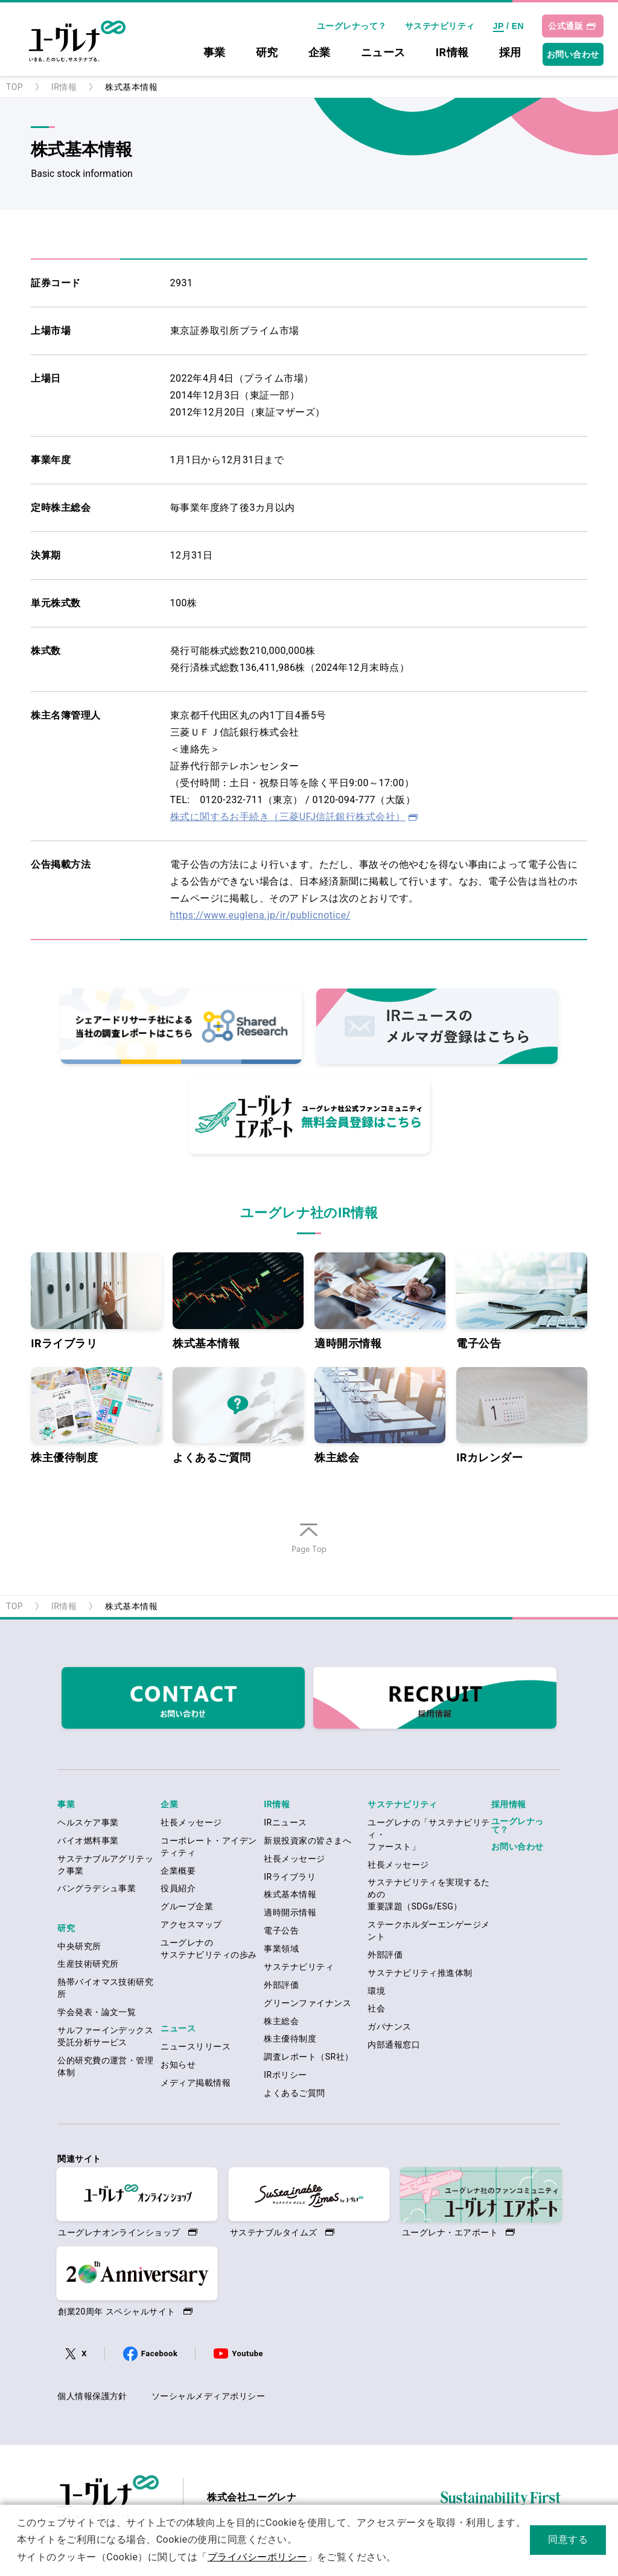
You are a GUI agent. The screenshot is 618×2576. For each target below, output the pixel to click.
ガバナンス (389, 2026)
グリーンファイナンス (307, 2003)
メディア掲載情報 (196, 2082)
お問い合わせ (573, 54)
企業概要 (178, 1871)
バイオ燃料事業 (87, 1840)
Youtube (247, 2353)
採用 (510, 53)
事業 (214, 53)
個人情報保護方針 (92, 2396)
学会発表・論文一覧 (96, 2012)
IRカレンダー (521, 1415)
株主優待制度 (96, 1415)
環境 (376, 1991)
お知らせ (178, 2064)
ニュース (383, 53)
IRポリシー (285, 2075)
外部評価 (281, 1985)
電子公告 (521, 1300)
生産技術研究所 (87, 1964)
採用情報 (508, 1804)
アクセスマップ (191, 1924)
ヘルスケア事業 (87, 1822)
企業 (319, 53)
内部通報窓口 (394, 2044)
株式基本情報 (238, 1300)
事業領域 (281, 1948)
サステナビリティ (440, 26)
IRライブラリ (96, 1300)
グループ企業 (187, 1906)
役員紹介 (178, 1888)
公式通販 (565, 26)
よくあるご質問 (238, 1415)
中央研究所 (79, 1946)
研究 (267, 53)
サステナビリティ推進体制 (420, 1973)
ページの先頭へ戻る (308, 1553)
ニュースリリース (196, 2046)
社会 (376, 2008)
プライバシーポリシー (257, 2557)
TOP (14, 87)
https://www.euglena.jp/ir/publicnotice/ (260, 915)
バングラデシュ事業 (96, 1888)
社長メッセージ (191, 1822)
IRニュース (285, 1822)
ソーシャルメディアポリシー (208, 2396)
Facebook (159, 2353)
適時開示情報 (379, 1300)
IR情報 (452, 53)
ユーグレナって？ (352, 26)
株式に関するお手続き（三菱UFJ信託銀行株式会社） (288, 816)
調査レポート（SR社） (308, 2057)
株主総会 (379, 1415)
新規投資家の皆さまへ (307, 1840)
